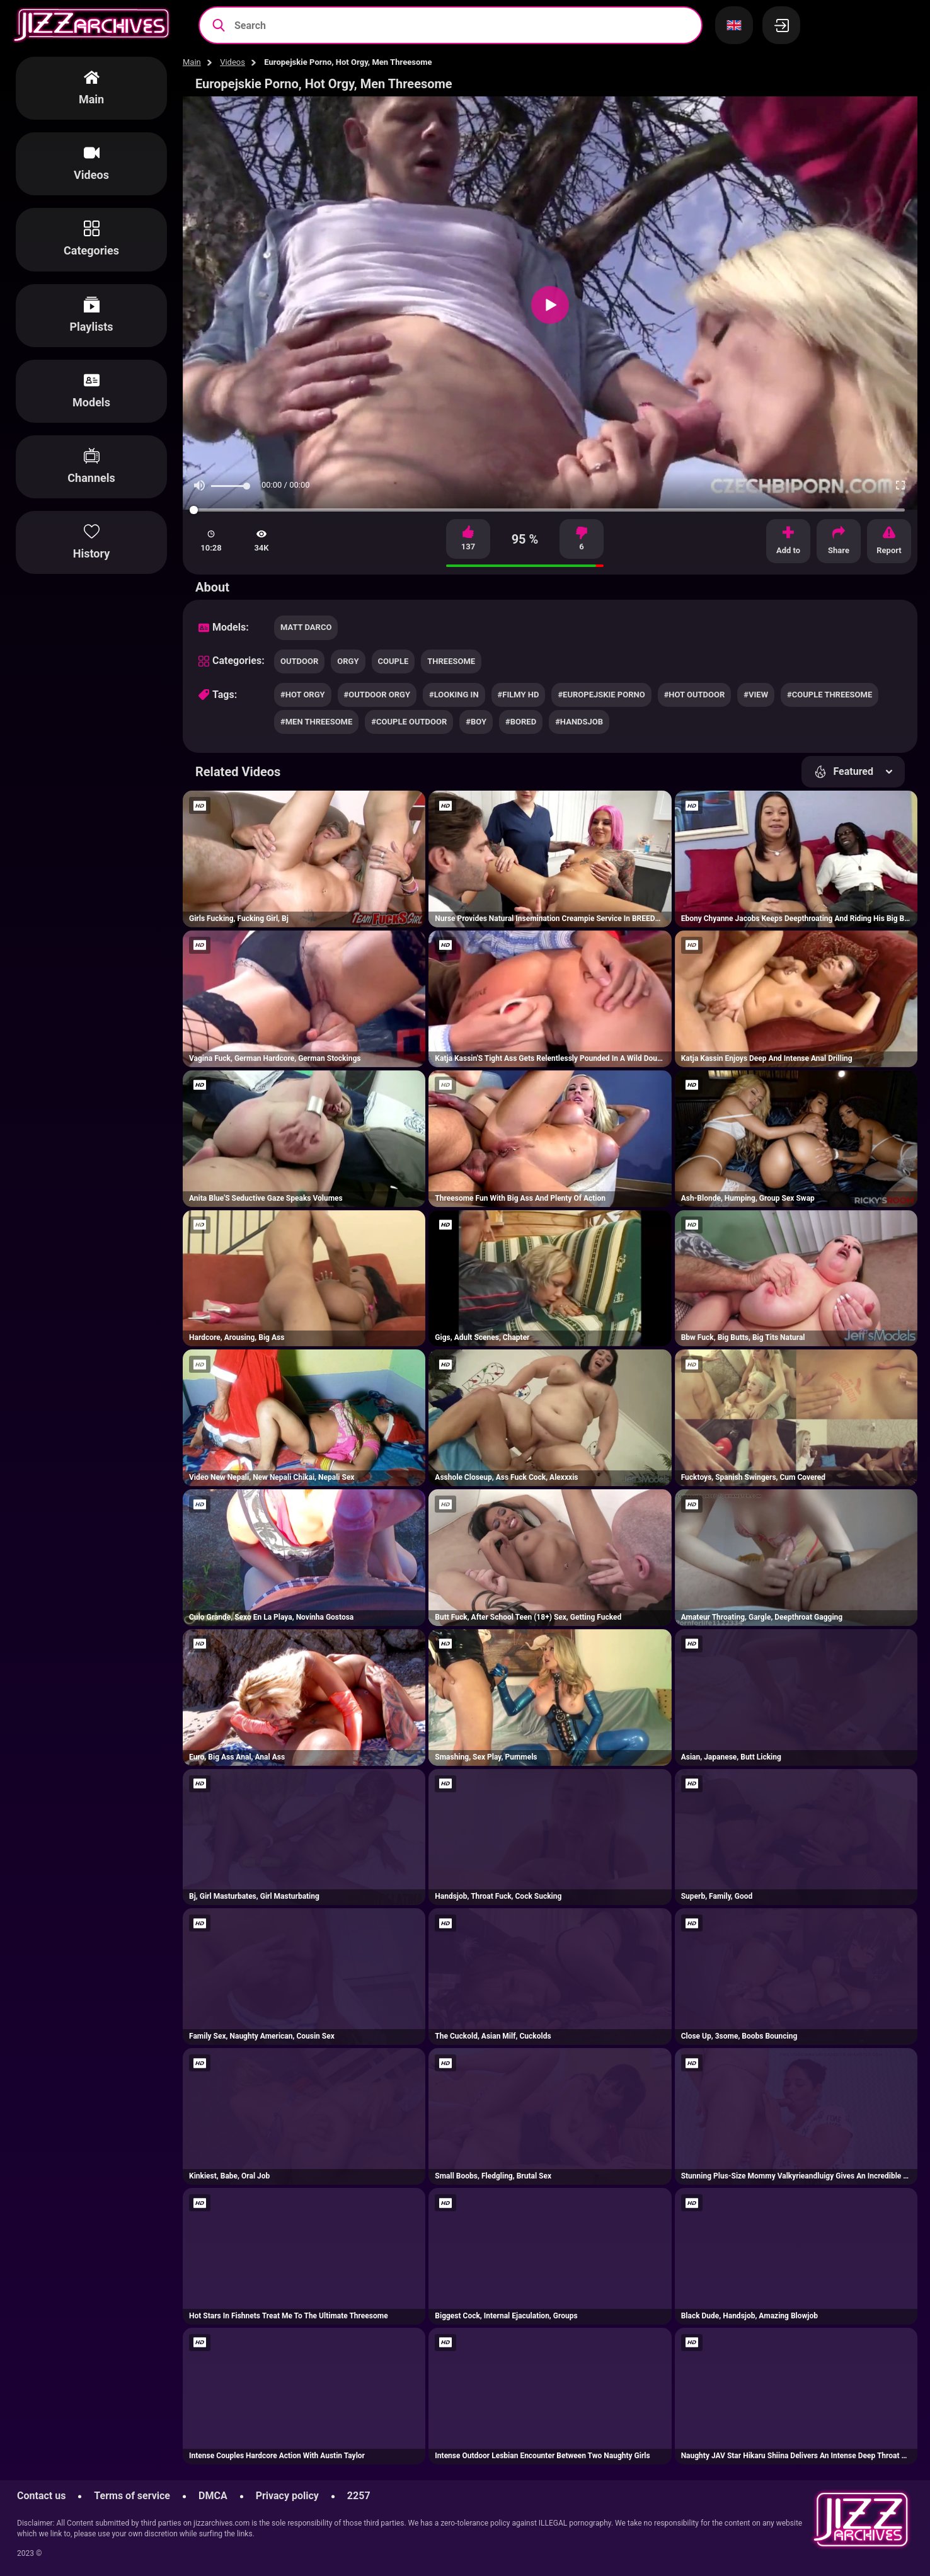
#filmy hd (518, 694)
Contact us (41, 2496)
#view (755, 694)
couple (393, 661)
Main (192, 62)
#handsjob (579, 721)
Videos (232, 62)
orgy (348, 661)
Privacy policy (287, 2496)
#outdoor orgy (377, 694)
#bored (520, 721)
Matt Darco (305, 627)
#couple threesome (829, 694)
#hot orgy (302, 694)
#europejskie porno (601, 694)
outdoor (299, 661)
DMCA (212, 2496)
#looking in (454, 694)
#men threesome (316, 721)
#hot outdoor (694, 694)
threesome (451, 661)
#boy (476, 721)
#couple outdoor (409, 721)
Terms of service (132, 2496)
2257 (358, 2496)
